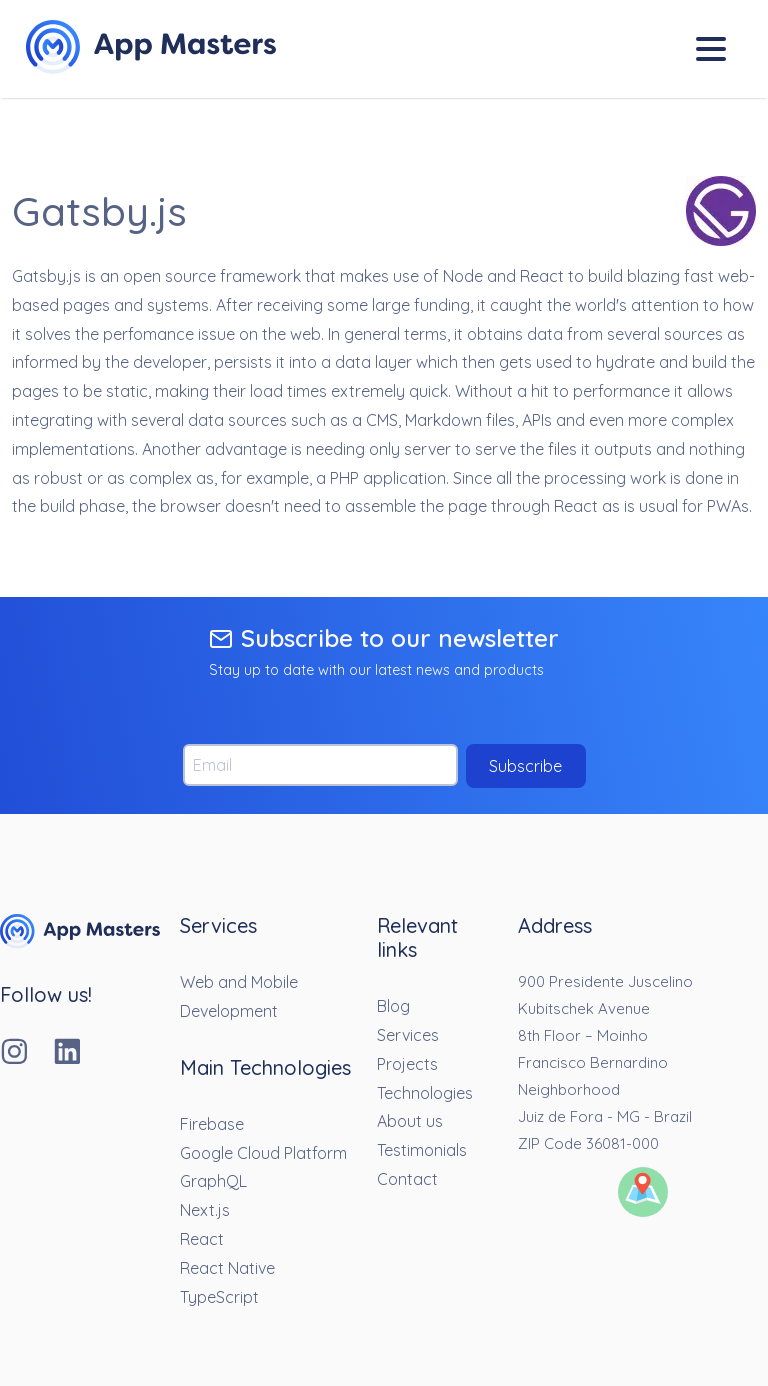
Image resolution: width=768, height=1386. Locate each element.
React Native (227, 1268)
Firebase (212, 1124)
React (202, 1239)
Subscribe (525, 766)
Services (408, 1035)
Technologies (425, 1093)
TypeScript (219, 1297)
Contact (407, 1179)
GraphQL (213, 1181)
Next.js (205, 1210)
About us (410, 1121)
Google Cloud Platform (263, 1153)
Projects (407, 1064)
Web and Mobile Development (239, 996)
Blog (393, 1006)
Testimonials (422, 1150)
